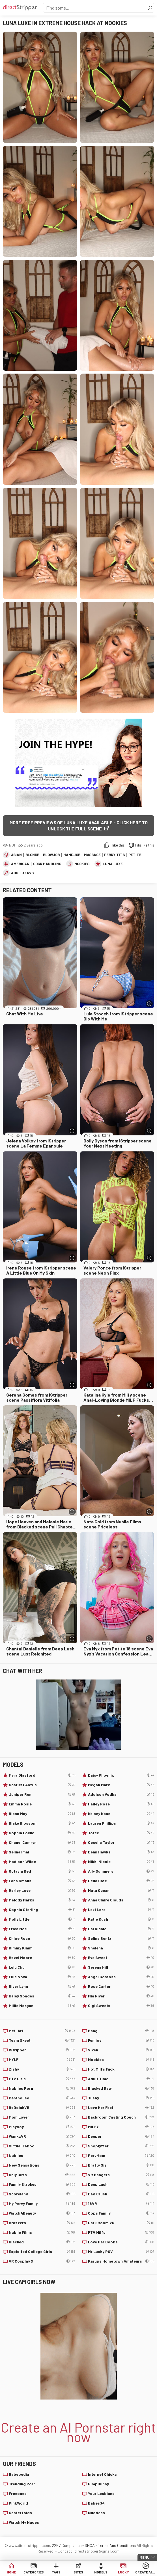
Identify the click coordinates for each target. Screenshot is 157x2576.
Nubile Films (42, 2232)
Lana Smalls (42, 1880)
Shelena (121, 1948)
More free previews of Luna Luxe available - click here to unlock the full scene (79, 825)
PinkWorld (18, 2503)
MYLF (42, 2059)
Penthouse (42, 2098)
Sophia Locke (42, 1832)
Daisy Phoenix (121, 1775)
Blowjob (51, 855)
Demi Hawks (121, 1852)
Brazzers (42, 2222)
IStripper (42, 2050)
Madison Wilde (42, 1861)
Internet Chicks (102, 2474)
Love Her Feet (121, 2107)
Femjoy (121, 2040)
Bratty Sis (121, 2165)
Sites (78, 2572)
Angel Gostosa (121, 1976)
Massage (92, 855)
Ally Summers (121, 1871)
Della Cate (121, 1880)
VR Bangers (121, 2174)
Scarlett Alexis (42, 1784)
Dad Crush (121, 2194)
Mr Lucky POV (121, 2251)
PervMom (121, 2155)
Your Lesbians (101, 2493)
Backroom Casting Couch (121, 2117)
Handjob (71, 855)
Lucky (123, 2572)
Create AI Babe (145, 2572)
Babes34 (96, 2503)
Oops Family (121, 2213)
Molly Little (42, 1919)
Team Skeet (42, 2040)
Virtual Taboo (42, 2146)
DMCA (90, 2545)
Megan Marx (121, 1784)
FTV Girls (42, 2078)
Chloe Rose (42, 1938)
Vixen (121, 2050)
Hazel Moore (42, 1957)
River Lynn (42, 1986)
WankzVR (42, 2136)
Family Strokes (42, 2184)
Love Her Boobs (121, 2242)
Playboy (42, 2126)
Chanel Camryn (42, 1842)
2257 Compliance (66, 2545)
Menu (144, 2557)
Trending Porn (22, 2483)
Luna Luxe (113, 864)
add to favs (22, 873)
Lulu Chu (42, 1967)
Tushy (121, 2098)
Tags (56, 2572)
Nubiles (42, 2155)
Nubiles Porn (42, 2088)
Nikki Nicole (121, 1861)
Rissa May (42, 1813)
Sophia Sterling (42, 1909)
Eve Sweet (121, 1957)
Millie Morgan (42, 2005)
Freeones (18, 2493)
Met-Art (42, 2030)
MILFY (121, 2126)
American (20, 864)
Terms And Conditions (117, 2545)
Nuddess (96, 2512)
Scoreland (42, 2194)
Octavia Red (42, 1871)
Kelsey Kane (121, 1813)
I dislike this (144, 845)
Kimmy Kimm (42, 1948)
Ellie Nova (42, 1976)
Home (11, 2572)
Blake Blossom (42, 1823)
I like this (118, 845)
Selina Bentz (121, 1938)
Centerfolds (20, 2512)
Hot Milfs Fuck (121, 2069)
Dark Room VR (121, 2222)
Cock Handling (47, 864)
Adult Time (121, 2078)
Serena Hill (121, 1967)
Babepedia (19, 2474)
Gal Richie (121, 1928)
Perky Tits (114, 855)
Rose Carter (121, 1986)
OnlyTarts (42, 2174)
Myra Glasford (42, 1775)
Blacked (42, 2242)
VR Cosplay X (42, 2261)
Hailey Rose (121, 1804)
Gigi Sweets (121, 2005)
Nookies (81, 864)
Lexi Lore (121, 1909)
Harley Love (42, 1890)
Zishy (42, 2069)
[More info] (149, 1003)
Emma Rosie (42, 1804)
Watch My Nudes (24, 2522)
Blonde (32, 855)
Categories (33, 2572)
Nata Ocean (121, 1890)
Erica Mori (42, 1928)
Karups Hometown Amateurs (121, 2261)
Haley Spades (42, 1996)
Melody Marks (42, 1900)
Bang (121, 2030)
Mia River (121, 1996)
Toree (121, 1832)
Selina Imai (42, 1852)
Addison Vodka (121, 1794)
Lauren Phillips (121, 1823)
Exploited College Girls (42, 2251)
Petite (134, 855)
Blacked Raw (121, 2088)
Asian (16, 855)
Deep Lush (121, 2184)
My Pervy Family (42, 2203)
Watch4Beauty (42, 2213)
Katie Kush (121, 1919)
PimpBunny (98, 2483)
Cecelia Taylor (121, 1842)
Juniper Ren (42, 1794)
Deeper (121, 2136)
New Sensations (42, 2165)
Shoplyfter (121, 2146)
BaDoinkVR (42, 2107)
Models (100, 2572)
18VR (121, 2203)
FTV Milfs (121, 2232)
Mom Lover (42, 2117)
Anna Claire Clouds (121, 1900)
